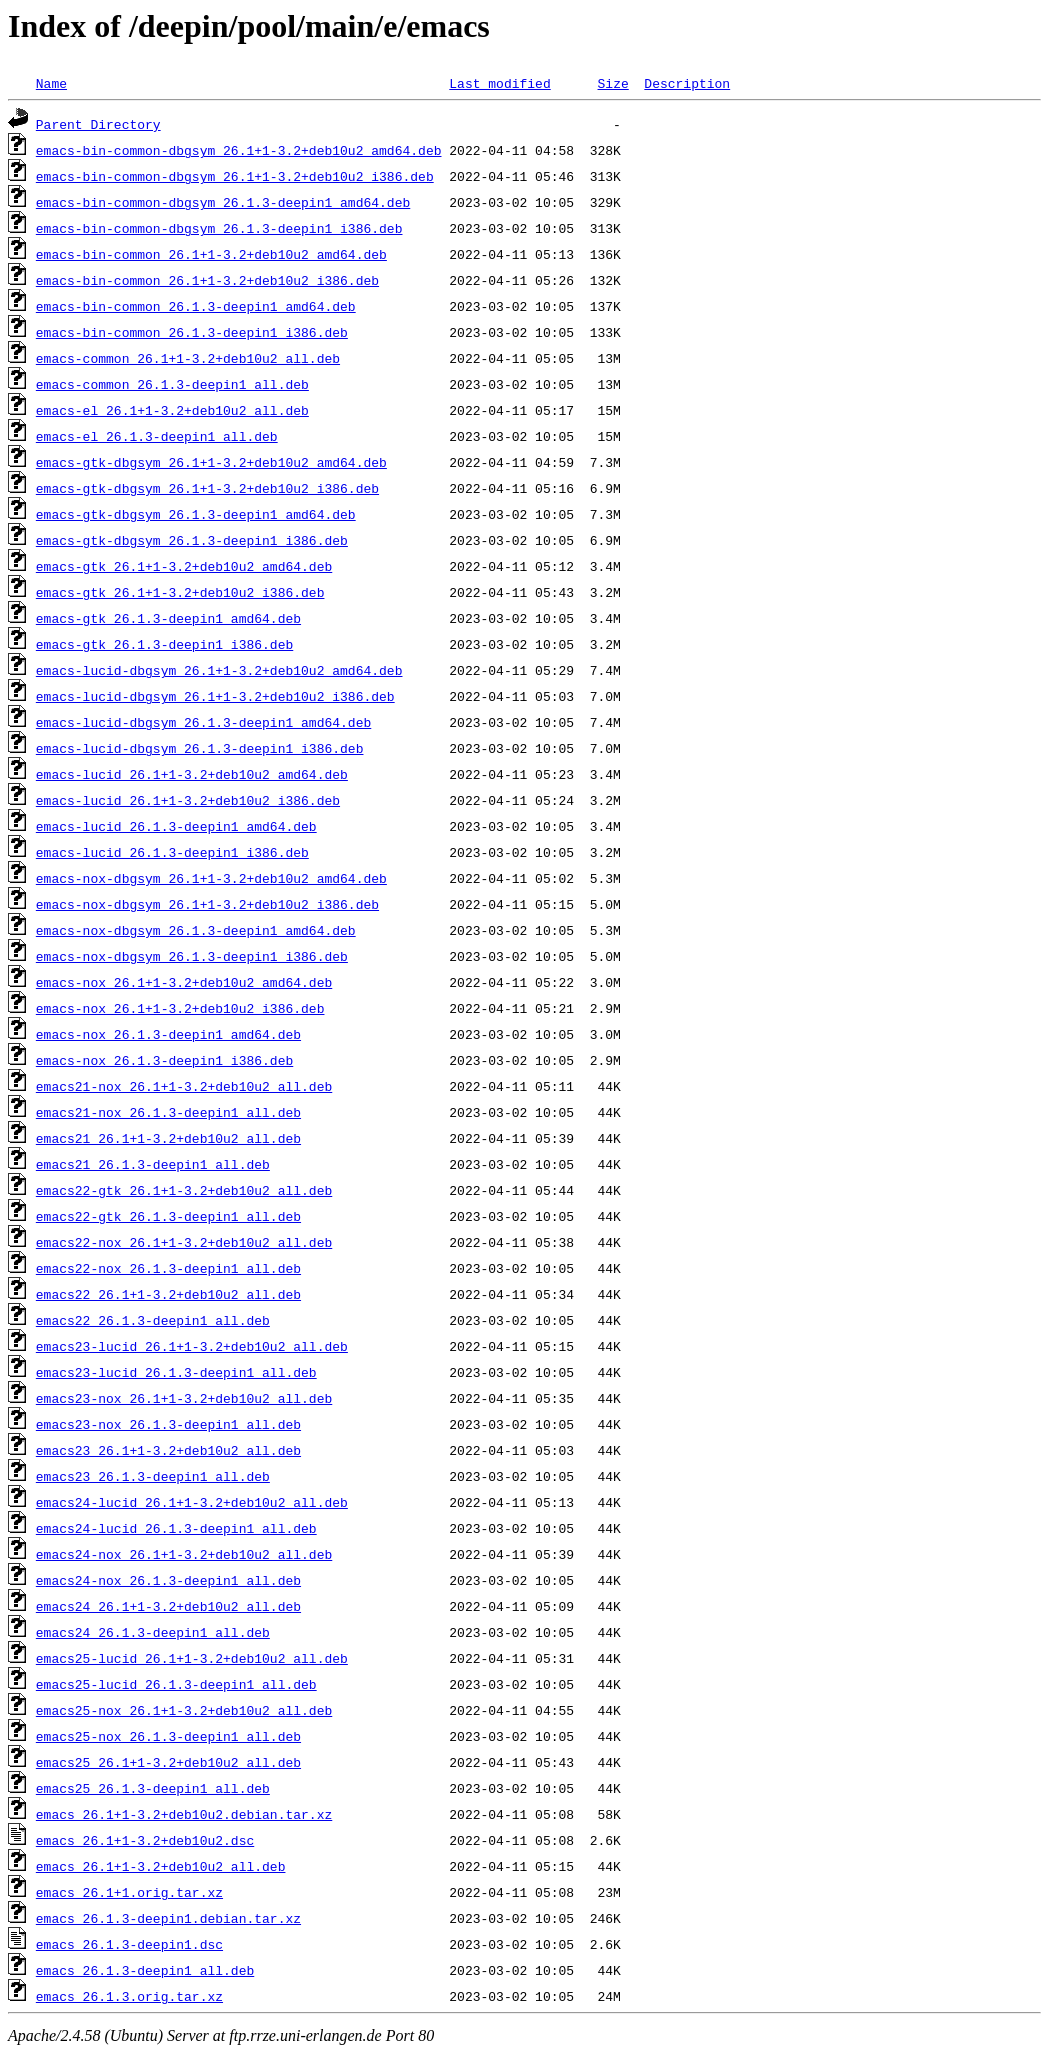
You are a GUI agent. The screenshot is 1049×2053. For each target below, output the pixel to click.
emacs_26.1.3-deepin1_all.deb (145, 1970)
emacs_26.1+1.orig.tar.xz (129, 1892)
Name (51, 83)
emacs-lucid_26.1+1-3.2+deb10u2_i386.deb (188, 800)
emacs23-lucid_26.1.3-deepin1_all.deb (176, 1372)
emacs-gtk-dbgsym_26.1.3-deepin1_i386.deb (192, 540)
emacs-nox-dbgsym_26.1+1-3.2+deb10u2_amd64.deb (211, 878)
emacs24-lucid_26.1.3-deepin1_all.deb (176, 1528)
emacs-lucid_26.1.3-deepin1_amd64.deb (176, 826)
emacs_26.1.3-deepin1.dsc (129, 1944)
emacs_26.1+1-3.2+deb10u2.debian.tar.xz (184, 1814)
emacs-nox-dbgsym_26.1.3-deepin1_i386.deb (192, 956)
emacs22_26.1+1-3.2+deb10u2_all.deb (168, 1294)
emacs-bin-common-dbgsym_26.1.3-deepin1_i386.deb (219, 228)
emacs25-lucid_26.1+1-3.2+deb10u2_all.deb (192, 1658)
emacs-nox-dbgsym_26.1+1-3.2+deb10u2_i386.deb (207, 904)
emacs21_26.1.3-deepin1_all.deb (153, 1164)
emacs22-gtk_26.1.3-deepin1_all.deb (168, 1216)
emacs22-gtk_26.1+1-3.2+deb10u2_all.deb (184, 1190)
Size (612, 83)
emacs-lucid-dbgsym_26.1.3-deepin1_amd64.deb (203, 722)
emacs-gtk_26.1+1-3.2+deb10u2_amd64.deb (184, 566)
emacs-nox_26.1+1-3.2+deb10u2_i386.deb (180, 1008)
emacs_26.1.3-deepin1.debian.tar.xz (168, 1918)
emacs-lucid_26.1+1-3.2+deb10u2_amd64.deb (192, 774)
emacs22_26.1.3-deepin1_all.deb (153, 1320)
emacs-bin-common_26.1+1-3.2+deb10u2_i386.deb (207, 280)
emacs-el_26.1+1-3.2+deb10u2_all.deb (172, 410)
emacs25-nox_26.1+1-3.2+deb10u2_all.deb (184, 1710)
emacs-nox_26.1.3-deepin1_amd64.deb (168, 1034)
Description (687, 83)
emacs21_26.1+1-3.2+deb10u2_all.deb (168, 1138)
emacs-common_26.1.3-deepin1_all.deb (172, 384)
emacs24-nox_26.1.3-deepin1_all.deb (168, 1580)
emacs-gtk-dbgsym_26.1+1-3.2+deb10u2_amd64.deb (211, 462)
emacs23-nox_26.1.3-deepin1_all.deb (168, 1424)
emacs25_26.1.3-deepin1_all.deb (153, 1788)
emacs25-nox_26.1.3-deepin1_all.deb (168, 1736)
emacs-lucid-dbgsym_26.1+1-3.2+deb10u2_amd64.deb (219, 670)
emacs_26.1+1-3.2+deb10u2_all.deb (161, 1866)
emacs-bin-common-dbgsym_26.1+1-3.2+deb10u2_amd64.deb (239, 150)
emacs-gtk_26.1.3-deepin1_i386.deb (164, 644)
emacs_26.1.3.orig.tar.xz (129, 1996)
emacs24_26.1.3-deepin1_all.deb (153, 1632)
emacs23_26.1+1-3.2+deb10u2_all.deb (168, 1450)
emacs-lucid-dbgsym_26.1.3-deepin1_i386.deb (200, 748)
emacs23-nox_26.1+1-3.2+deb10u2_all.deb (184, 1398)
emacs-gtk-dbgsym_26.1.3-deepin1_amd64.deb (196, 514)
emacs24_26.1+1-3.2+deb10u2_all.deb (168, 1606)
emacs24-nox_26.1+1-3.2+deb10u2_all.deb (184, 1554)
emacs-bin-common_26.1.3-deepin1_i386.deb (192, 332)
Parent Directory (98, 124)
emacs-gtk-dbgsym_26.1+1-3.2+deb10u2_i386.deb (207, 488)
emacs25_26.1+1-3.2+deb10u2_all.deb (168, 1762)
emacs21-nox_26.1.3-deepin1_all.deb (168, 1112)
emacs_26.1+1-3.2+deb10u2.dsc (145, 1840)
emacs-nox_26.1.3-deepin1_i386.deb (164, 1060)
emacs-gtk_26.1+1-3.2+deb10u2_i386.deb (180, 592)
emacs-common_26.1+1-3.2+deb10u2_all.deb (188, 358)
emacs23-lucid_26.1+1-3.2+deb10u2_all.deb (192, 1346)
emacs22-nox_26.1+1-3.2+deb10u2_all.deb (184, 1242)
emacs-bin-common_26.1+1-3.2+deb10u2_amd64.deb (211, 254)
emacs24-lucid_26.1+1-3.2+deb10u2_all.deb (192, 1502)
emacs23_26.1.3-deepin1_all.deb (153, 1476)
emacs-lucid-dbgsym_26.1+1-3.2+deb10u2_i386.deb (215, 696)
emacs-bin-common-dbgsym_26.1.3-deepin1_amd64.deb (223, 202)
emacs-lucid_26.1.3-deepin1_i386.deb (172, 852)
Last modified (499, 83)
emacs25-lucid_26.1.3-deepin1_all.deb (176, 1684)
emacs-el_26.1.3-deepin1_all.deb (157, 436)
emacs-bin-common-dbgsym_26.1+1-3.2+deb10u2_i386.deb (235, 176)
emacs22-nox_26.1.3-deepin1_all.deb (168, 1268)
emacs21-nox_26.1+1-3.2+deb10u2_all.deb (184, 1086)
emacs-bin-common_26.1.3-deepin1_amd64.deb (196, 306)
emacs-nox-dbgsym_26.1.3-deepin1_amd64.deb (196, 930)
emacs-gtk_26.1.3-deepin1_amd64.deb (168, 618)
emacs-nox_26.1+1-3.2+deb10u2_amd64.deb (184, 982)
